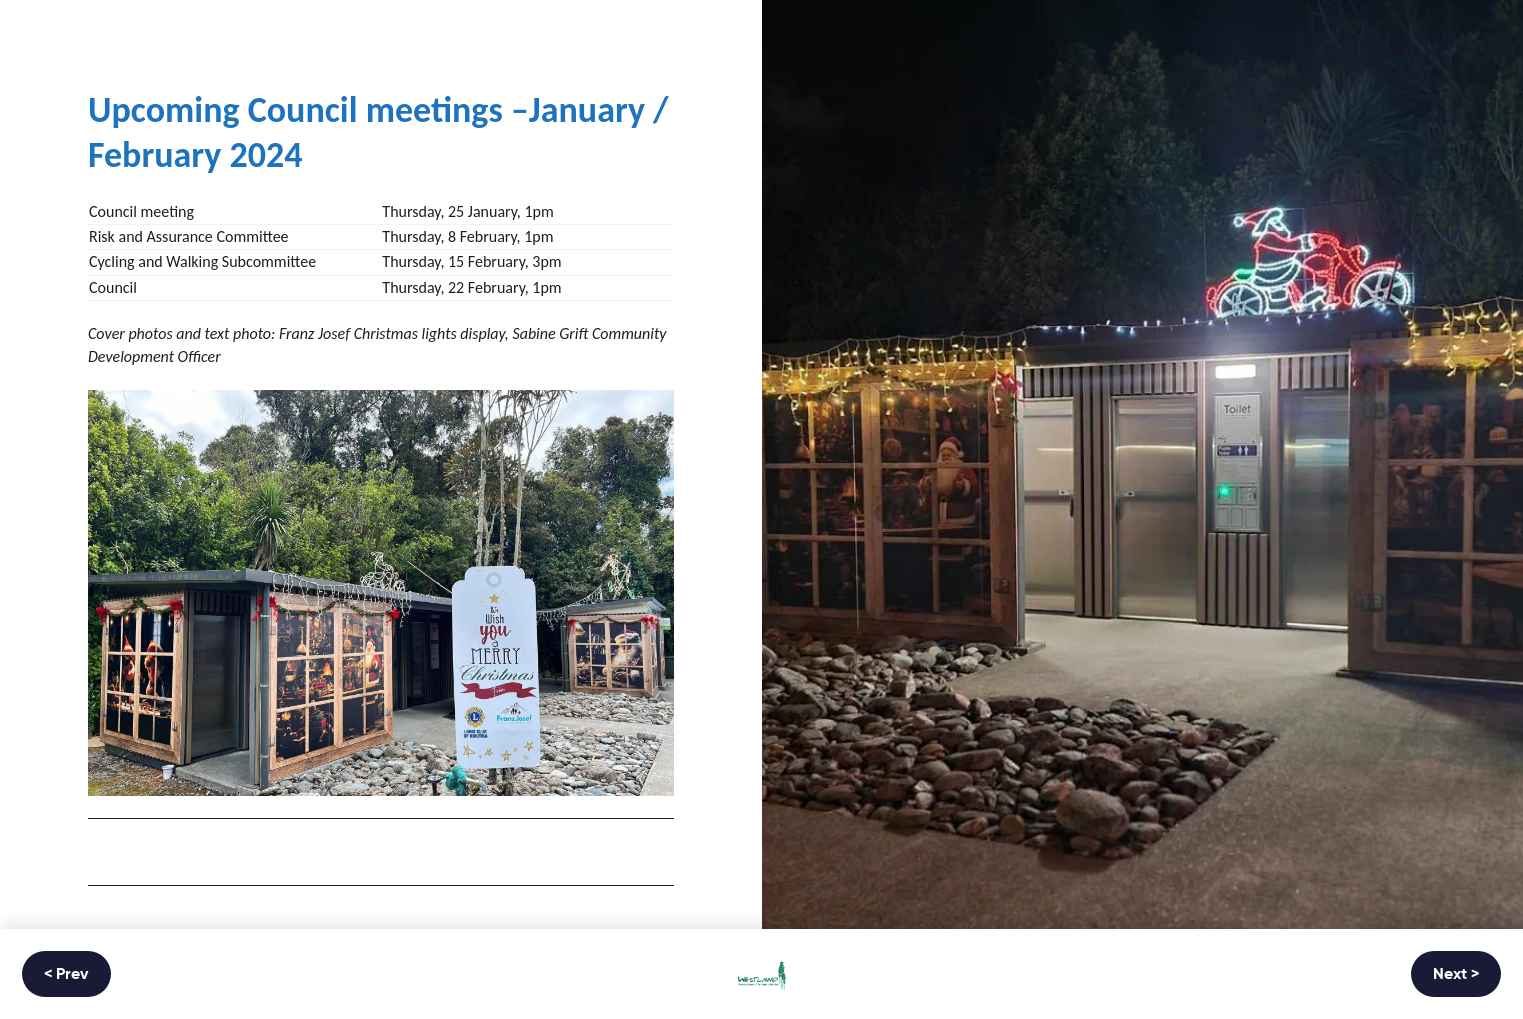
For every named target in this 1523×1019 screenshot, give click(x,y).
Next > (1456, 975)
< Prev (66, 975)
